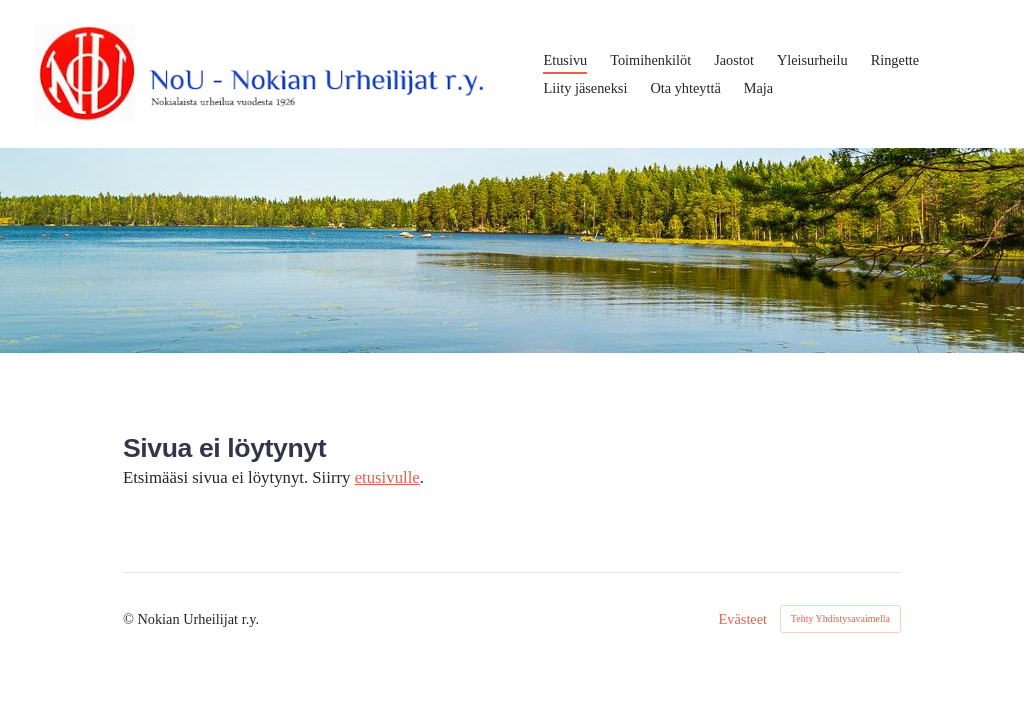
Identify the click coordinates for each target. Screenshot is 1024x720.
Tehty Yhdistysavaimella (840, 618)
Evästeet (743, 619)
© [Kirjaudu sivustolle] (130, 619)
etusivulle (387, 477)
